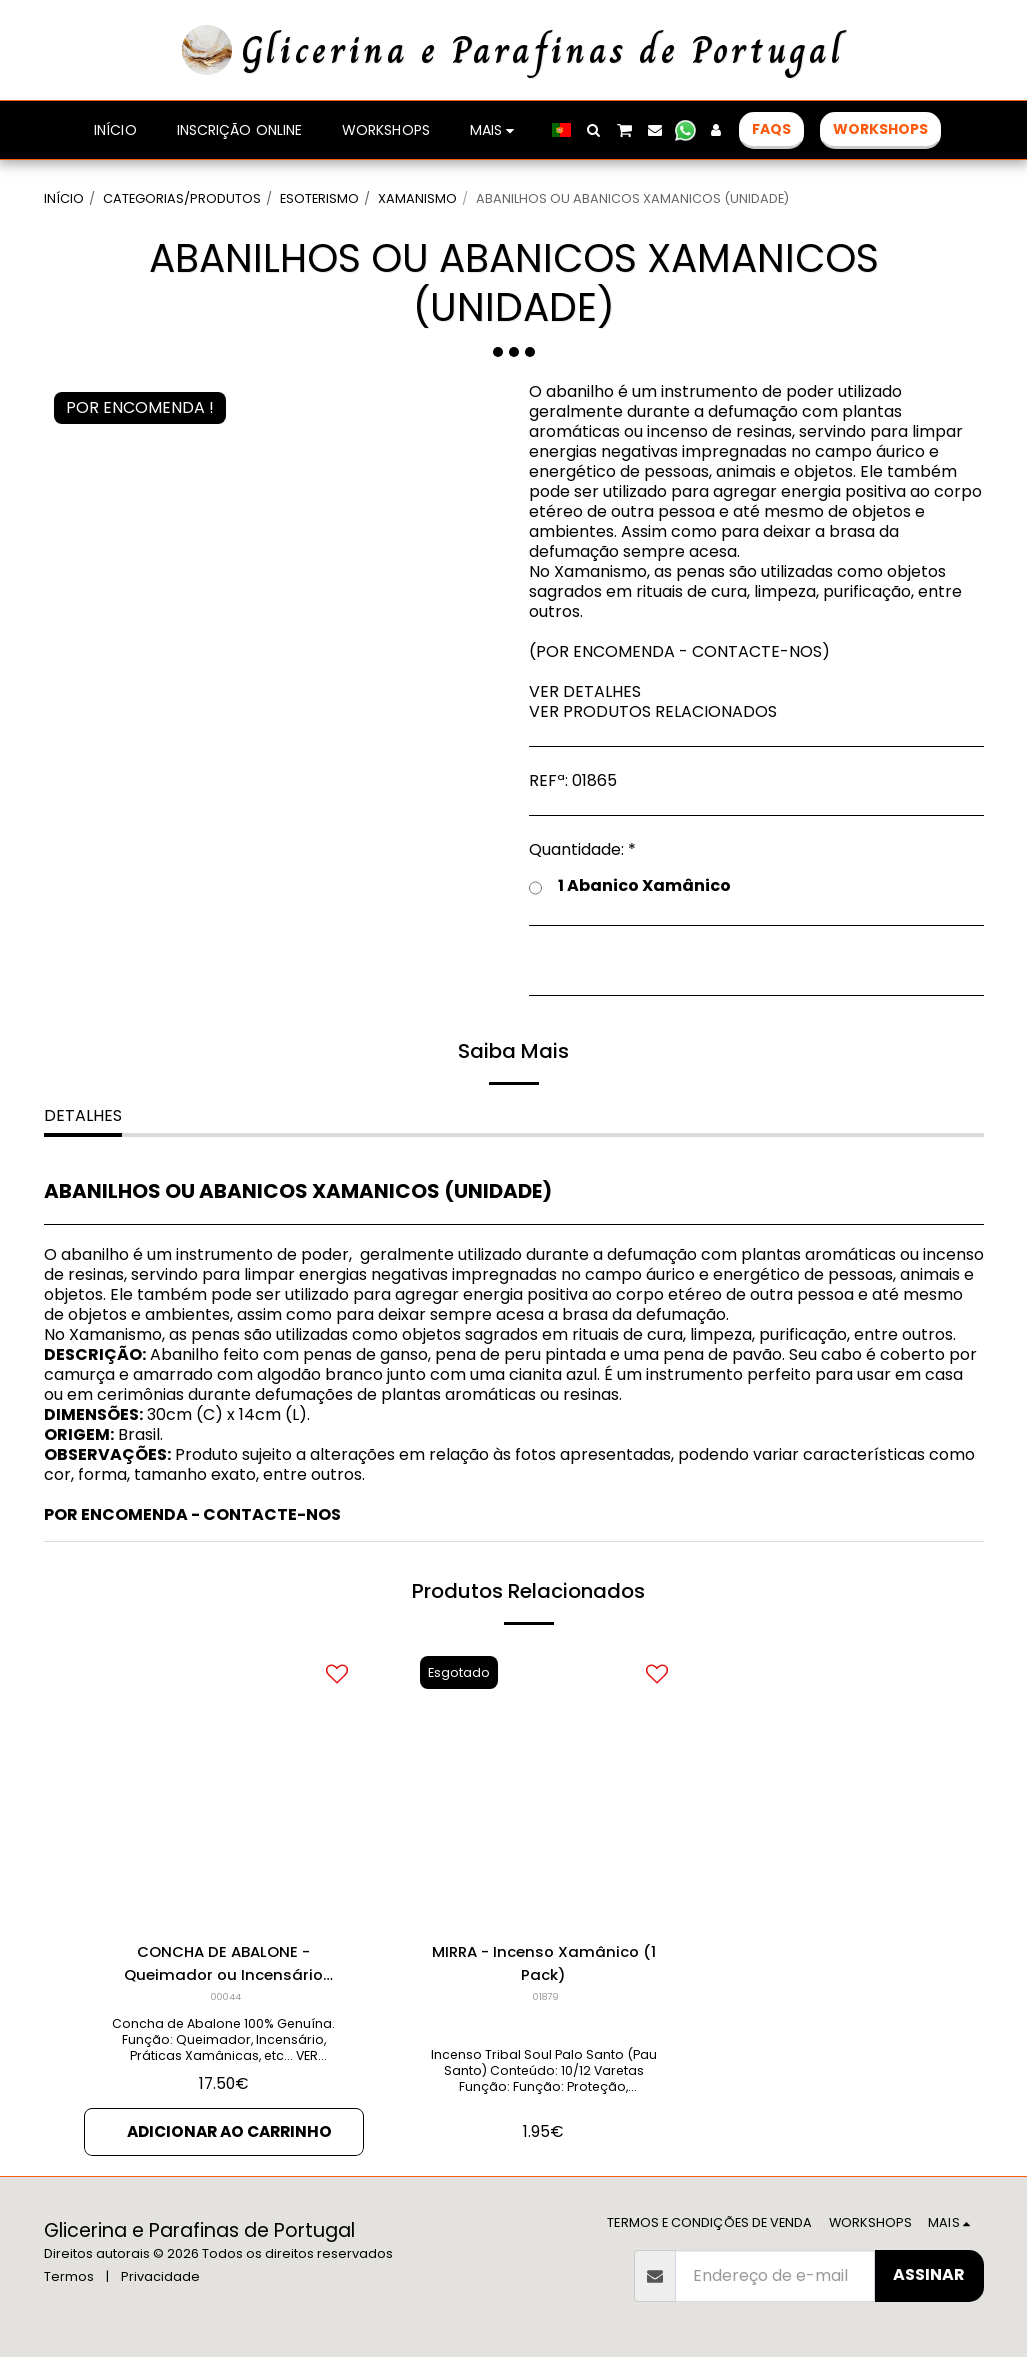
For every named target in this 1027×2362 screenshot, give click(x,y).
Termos (69, 2281)
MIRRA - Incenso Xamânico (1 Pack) (543, 1964)
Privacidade (160, 2281)
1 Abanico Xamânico (630, 886)
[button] (594, 130)
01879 (545, 1999)
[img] (224, 1785)
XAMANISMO (417, 198)
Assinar (929, 2279)
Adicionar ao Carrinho (229, 2135)
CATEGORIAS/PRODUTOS (182, 198)
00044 (225, 1999)
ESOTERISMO (319, 198)
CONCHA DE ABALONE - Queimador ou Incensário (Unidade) (224, 1965)
